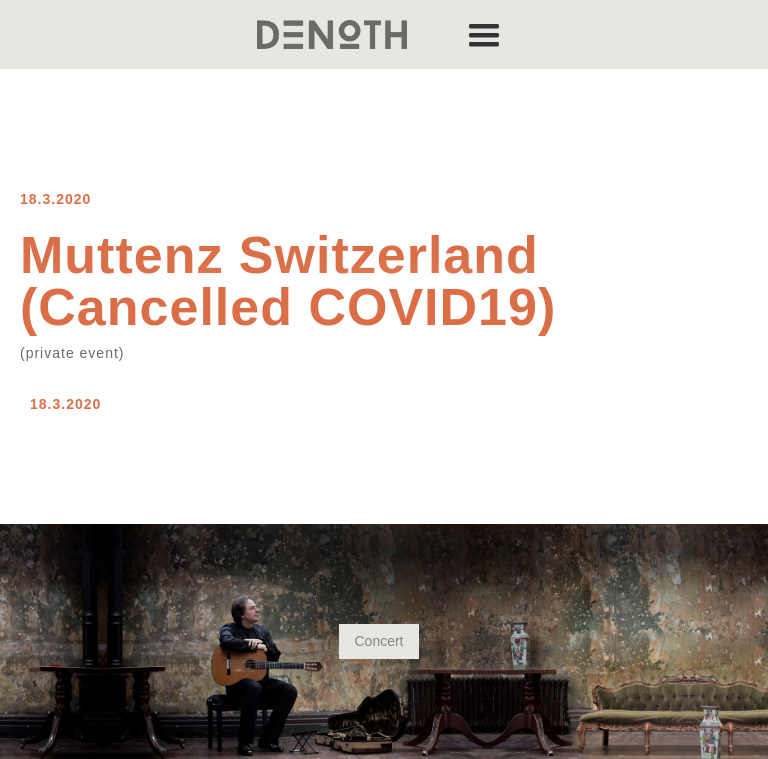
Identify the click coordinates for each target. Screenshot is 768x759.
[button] (484, 34)
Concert (378, 641)
